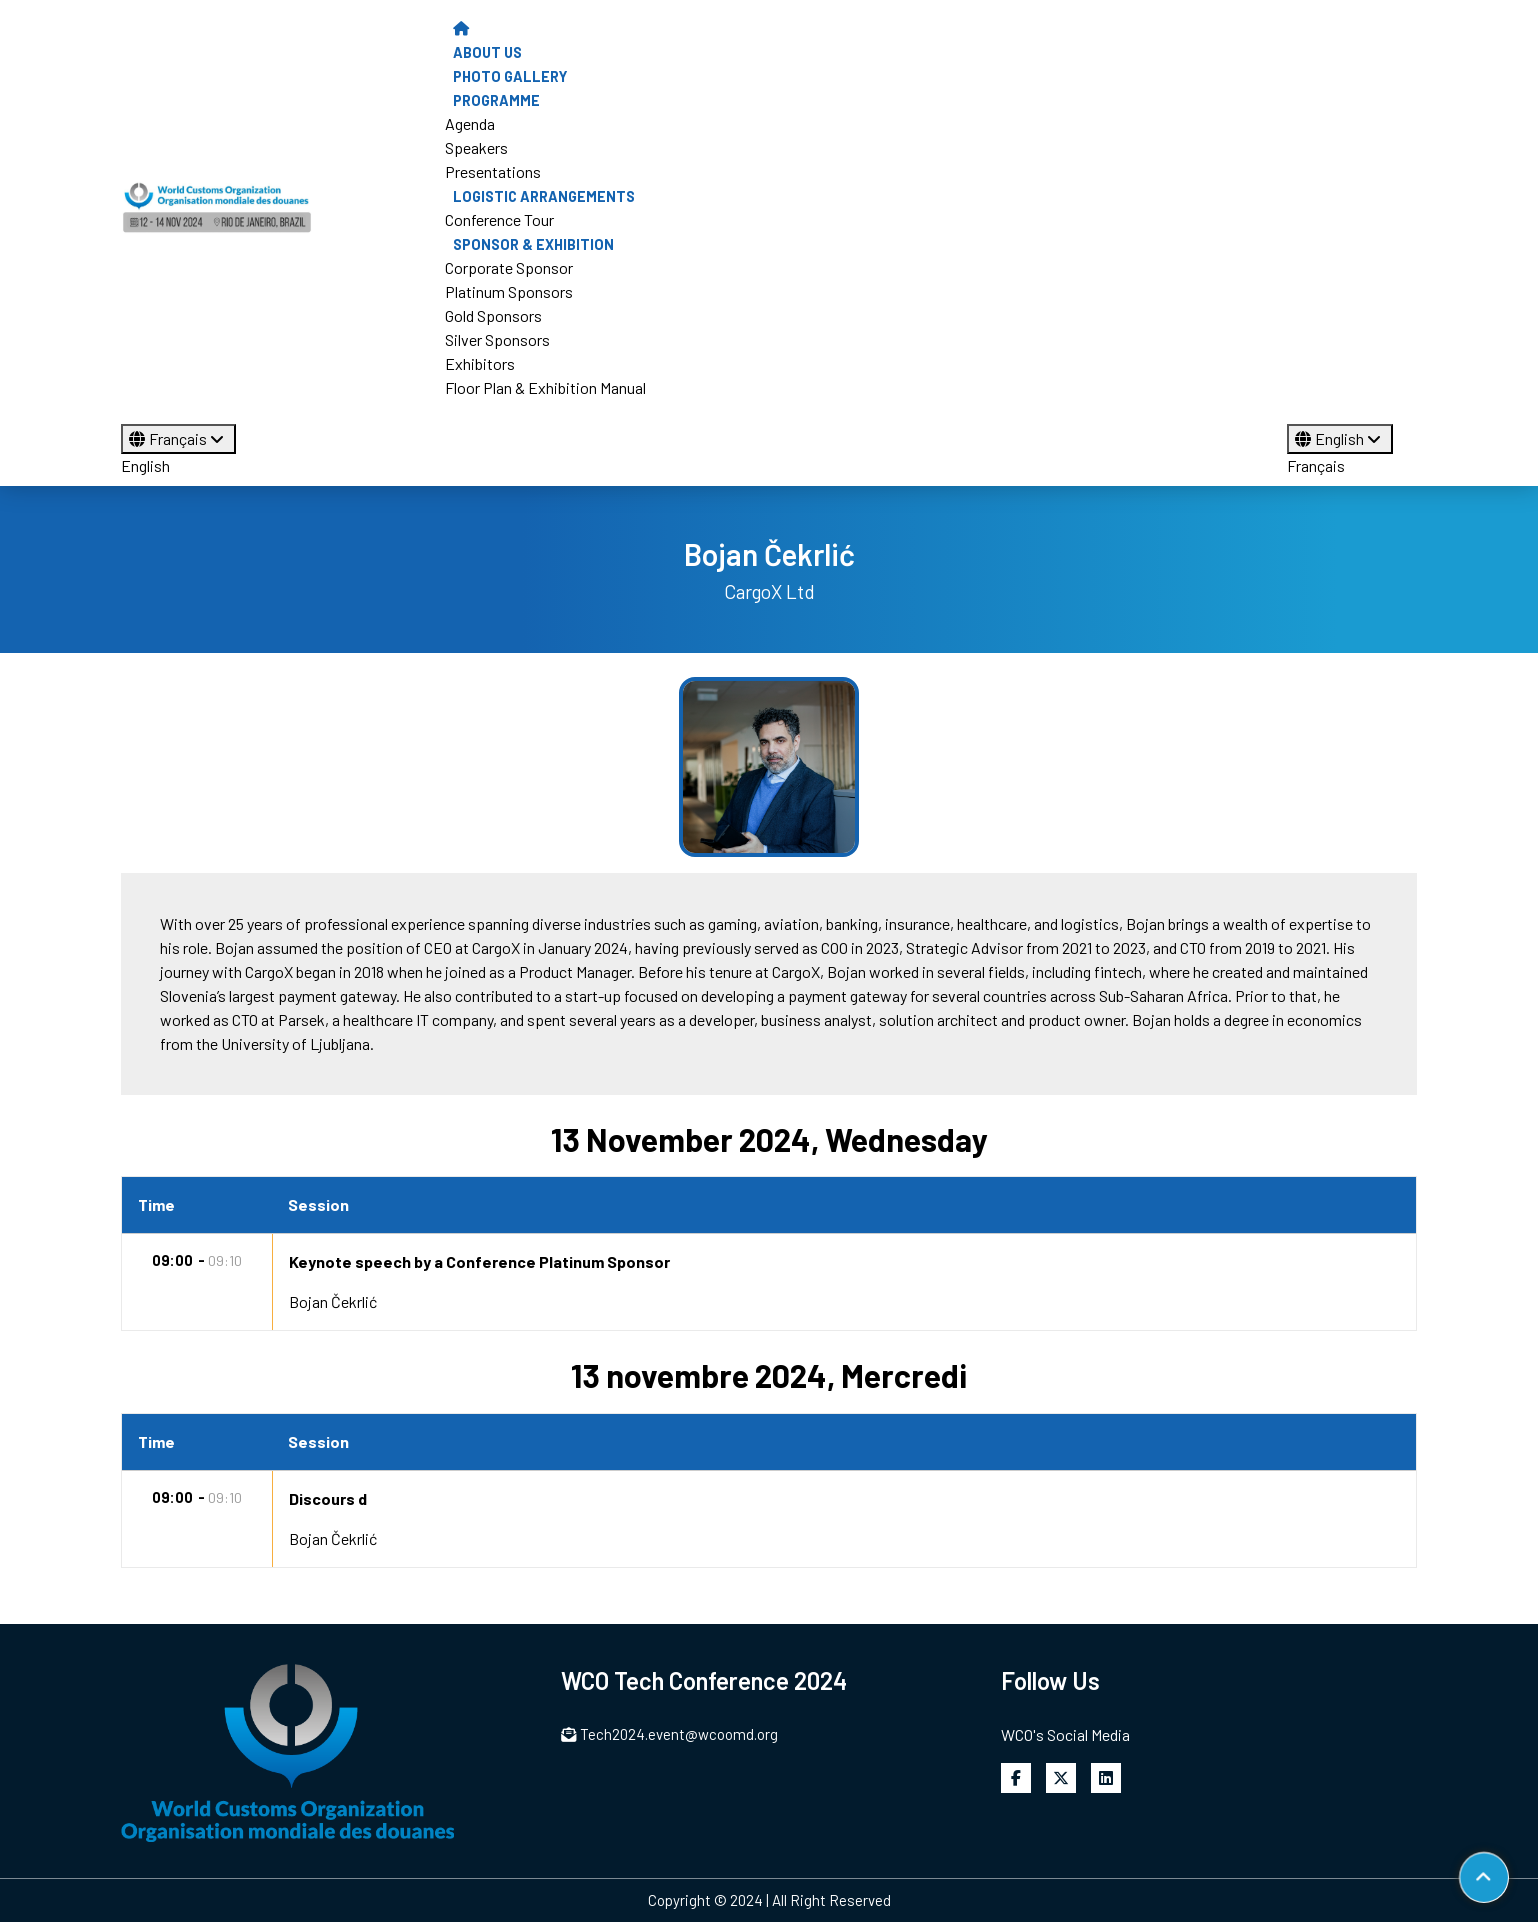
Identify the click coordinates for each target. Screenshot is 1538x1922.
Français (178, 438)
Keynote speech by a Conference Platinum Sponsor (479, 1261)
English (145, 465)
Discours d (328, 1498)
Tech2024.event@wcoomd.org (669, 1734)
